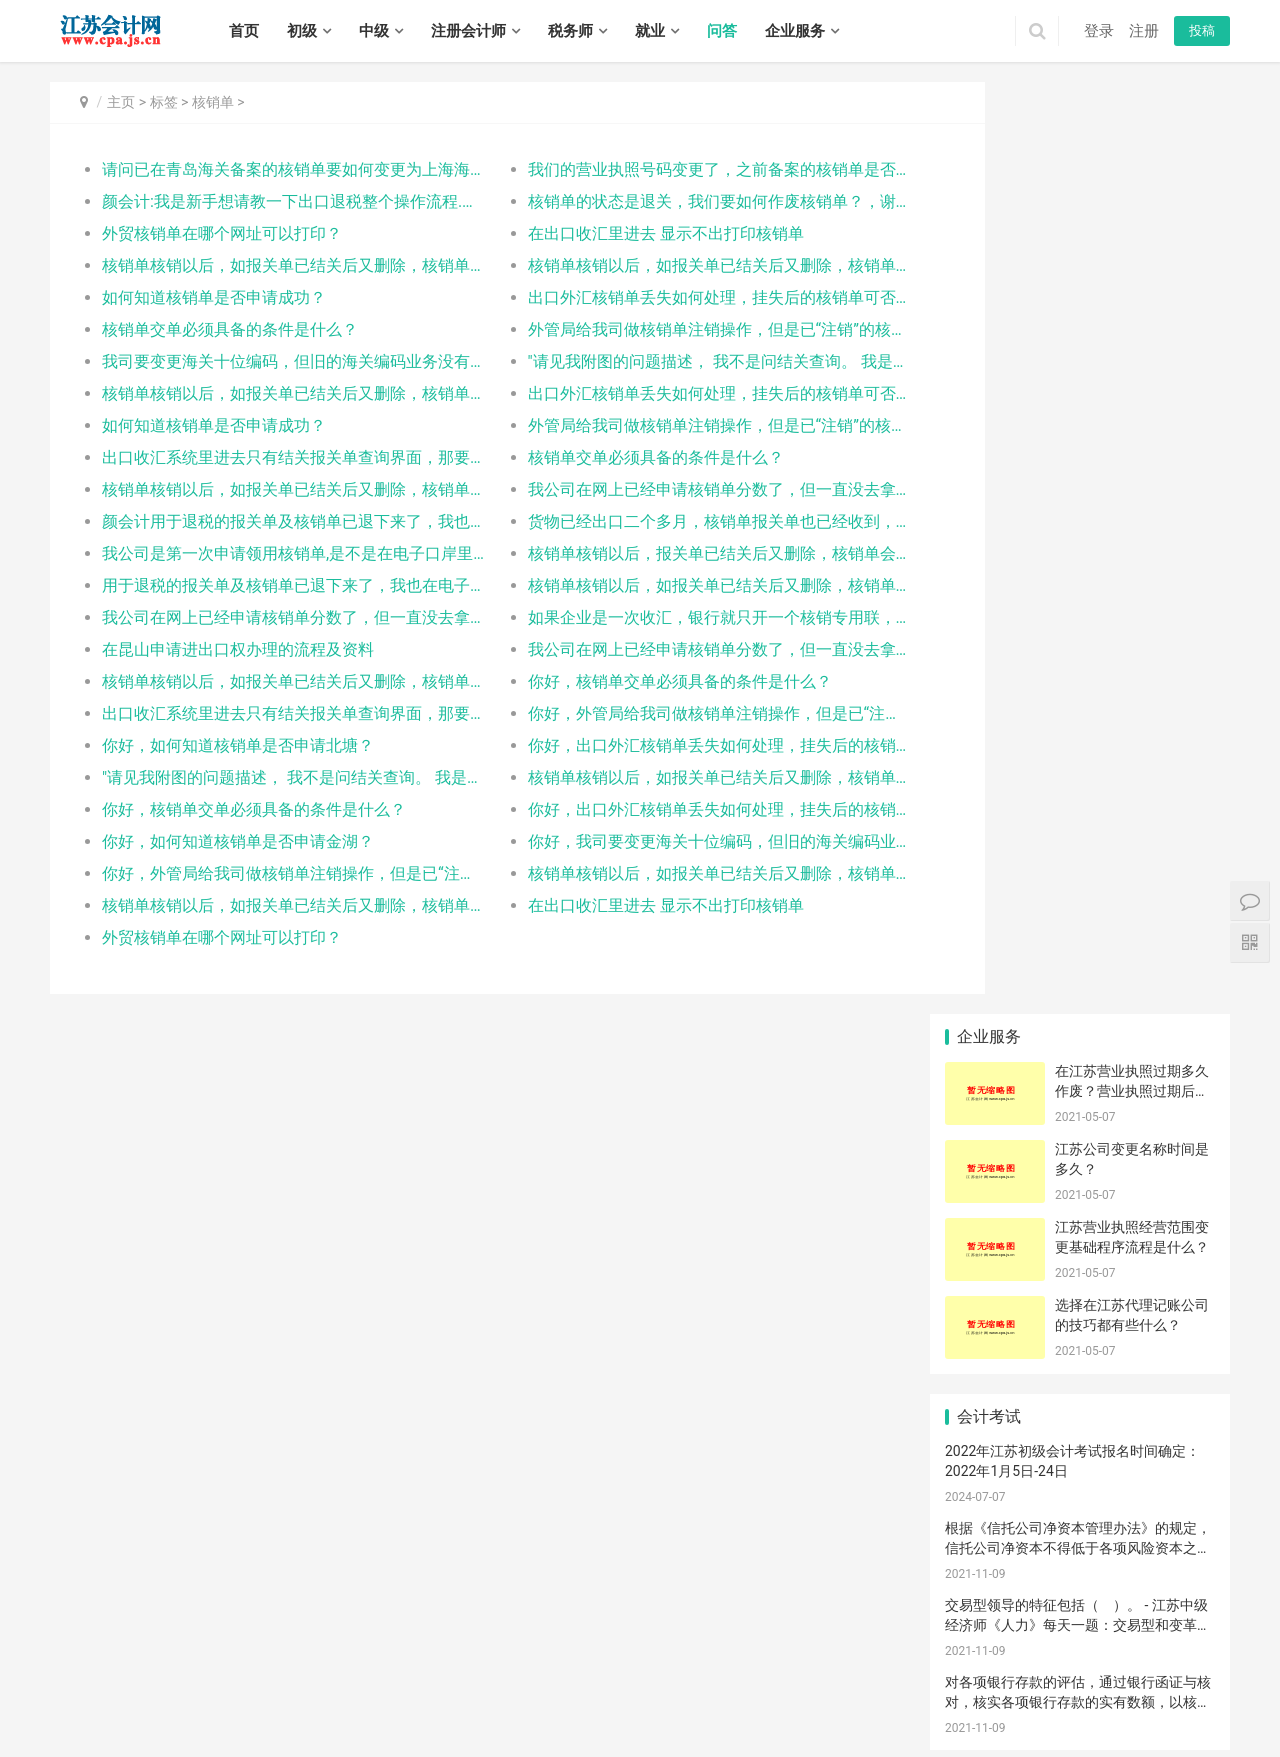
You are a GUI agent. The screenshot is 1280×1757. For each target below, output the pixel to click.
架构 (1080, 1239)
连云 (722, 1703)
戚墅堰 (110, 1703)
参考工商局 (1080, 1179)
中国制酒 (1171, 1028)
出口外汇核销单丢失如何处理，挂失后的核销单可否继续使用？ (664, 297)
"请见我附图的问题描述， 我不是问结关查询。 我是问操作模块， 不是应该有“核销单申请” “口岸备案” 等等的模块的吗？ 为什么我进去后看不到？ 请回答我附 (664, 361)
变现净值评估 (994, 998)
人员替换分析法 (1086, 1149)
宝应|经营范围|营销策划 (1177, 1119)
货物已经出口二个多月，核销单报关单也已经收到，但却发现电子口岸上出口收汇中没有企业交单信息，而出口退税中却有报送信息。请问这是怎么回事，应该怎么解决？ (664, 521)
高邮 (305, 1725)
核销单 (213, 102)
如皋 (668, 1703)
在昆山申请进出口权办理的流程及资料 (238, 649)
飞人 (1080, 1028)
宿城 (656, 1725)
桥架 (989, 1058)
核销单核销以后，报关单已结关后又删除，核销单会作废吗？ (664, 553)
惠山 (842, 1682)
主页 (121, 102)
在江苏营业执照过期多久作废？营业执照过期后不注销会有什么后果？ (1132, 158)
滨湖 (869, 1682)
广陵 (170, 1725)
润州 (359, 1725)
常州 (143, 1682)
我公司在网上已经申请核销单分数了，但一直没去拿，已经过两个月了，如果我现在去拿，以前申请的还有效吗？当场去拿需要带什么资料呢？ (664, 489)
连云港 (230, 1682)
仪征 (278, 1725)
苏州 (170, 1682)
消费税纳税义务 (995, 1179)
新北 (143, 1703)
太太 (989, 1360)
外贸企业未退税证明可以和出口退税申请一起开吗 (995, 1300)
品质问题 (1171, 1179)
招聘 (399, 1624)
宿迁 (398, 1682)
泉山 (1030, 1682)
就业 (650, 31)
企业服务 (795, 31)
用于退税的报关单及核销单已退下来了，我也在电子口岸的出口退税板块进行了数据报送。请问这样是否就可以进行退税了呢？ (276, 585)
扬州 (317, 1682)
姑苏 (332, 1703)
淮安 (263, 1682)
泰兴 (629, 1725)
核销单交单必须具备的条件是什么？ (230, 329)
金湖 (1072, 1703)
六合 (653, 1682)
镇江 (344, 1682)
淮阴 (938, 1703)
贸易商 (989, 1149)
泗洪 (764, 1725)
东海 (803, 1703)
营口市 (1171, 1149)
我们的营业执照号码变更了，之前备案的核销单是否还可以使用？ (664, 169)
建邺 (479, 1682)
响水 (1153, 1703)
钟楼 (77, 1703)
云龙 (976, 1682)
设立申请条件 (994, 1270)
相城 (305, 1703)
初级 (302, 31)
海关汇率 (989, 1209)
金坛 (224, 1703)
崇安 (734, 1682)
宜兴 (923, 1682)
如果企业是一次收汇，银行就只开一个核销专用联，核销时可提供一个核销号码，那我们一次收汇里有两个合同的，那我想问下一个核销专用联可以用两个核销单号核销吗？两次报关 (664, 617)
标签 (164, 102)
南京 (62, 1682)
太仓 (479, 1703)
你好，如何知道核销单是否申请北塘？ (238, 745)
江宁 (626, 1682)
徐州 (116, 1682)
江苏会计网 (590, 1655)
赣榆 (776, 1703)
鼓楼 (506, 1682)
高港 (521, 1725)
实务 (352, 1624)
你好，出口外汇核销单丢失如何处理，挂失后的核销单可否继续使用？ (664, 745)
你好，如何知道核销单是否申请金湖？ (238, 841)
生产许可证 (1080, 998)
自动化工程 (1171, 998)
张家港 (419, 1703)
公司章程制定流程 (1086, 1270)
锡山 (815, 1682)
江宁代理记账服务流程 (995, 1028)
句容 (467, 1725)
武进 (170, 1703)
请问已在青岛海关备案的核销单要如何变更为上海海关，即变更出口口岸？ (276, 169)
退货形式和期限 (995, 1239)
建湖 (89, 1725)
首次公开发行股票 (1177, 1330)
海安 (587, 1703)
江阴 (896, 1682)
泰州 (371, 1682)
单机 (1171, 968)
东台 (116, 1725)
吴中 (278, 1703)
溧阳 (197, 1703)
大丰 (143, 1725)
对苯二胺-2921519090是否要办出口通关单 (1177, 1360)
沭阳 (710, 1725)
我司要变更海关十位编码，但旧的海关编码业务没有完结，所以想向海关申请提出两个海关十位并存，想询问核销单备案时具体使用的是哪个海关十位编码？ (276, 361)
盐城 (290, 1682)
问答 (722, 31)
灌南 (857, 1703)
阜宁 (1207, 1703)
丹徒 (386, 1725)
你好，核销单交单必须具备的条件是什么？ (642, 681)
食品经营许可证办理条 (1086, 968)
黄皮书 (1171, 1300)
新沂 (1165, 1682)
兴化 (575, 1725)
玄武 (425, 1682)
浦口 (533, 1682)
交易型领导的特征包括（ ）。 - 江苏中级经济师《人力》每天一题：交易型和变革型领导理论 (1078, 692)
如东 (614, 1703)
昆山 (452, 1703)
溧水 (680, 1682)
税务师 (570, 31)
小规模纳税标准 (995, 1330)
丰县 (1084, 1682)
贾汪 (1003, 1682)
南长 (761, 1682)
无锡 (89, 1682)
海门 (695, 1703)
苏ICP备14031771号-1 (446, 1655)
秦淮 (452, 1682)
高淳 (707, 1682)
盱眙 (1045, 1703)
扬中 (440, 1725)
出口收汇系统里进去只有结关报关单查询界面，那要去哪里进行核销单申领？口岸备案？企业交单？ (276, 457)
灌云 (830, 1703)
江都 (224, 1725)
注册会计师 (468, 31)
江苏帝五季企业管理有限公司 (1036, 1469)
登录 (1099, 31)
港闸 (533, 1703)
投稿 (1202, 30)
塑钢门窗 (1080, 1360)
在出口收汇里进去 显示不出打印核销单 (628, 233)
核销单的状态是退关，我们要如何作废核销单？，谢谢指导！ (664, 201)
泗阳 (737, 1725)
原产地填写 (989, 1119)
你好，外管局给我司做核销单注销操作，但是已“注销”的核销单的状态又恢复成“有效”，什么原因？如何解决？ (664, 713)
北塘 (788, 1682)
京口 (332, 1725)
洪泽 (1018, 1703)
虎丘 (251, 1703)
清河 (884, 1703)
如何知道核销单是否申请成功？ (214, 297)
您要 (1080, 1058)
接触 (1080, 1209)
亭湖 (1099, 1703)
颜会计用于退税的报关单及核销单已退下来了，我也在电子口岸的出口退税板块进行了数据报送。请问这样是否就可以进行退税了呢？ (276, 521)
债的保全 (989, 968)
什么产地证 (1171, 1209)
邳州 (1192, 1682)
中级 (374, 31)
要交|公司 (1171, 1058)
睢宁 (1138, 1682)
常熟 (386, 1703)
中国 (1080, 1330)
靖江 (602, 1725)
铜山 (1057, 1682)
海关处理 (1171, 1239)
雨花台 (593, 1682)
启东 (641, 1703)
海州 (749, 1703)
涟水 (991, 1703)
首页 (244, 31)
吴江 (359, 1703)
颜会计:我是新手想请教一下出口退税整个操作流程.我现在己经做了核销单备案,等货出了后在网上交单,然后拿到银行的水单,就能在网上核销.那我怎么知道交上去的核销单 (276, 201)
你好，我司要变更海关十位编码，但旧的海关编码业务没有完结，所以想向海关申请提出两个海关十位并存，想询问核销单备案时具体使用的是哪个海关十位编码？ (664, 841)
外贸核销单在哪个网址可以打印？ (222, 233)
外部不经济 (989, 1089)
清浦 (964, 1703)
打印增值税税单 (1177, 1270)
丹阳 (413, 1725)
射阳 (62, 1725)
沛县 (1111, 1682)
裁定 (1080, 1089)
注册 (1144, 31)
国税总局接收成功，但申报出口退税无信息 (1086, 1119)
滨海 (1180, 1703)
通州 (560, 1703)
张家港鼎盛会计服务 (1086, 1300)
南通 (197, 1682)
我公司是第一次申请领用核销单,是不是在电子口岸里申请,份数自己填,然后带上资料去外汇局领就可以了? (276, 553)
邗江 (197, 1725)
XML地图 (533, 1655)
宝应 (251, 1725)
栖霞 (560, 1682)
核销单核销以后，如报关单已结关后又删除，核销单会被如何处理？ (276, 265)
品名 (1171, 1089)
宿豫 (683, 1725)
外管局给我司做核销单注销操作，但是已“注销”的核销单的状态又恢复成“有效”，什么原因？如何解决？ (664, 329)
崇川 (506, 1703)
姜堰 (548, 1725)
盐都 (1126, 1703)
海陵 (494, 1725)
